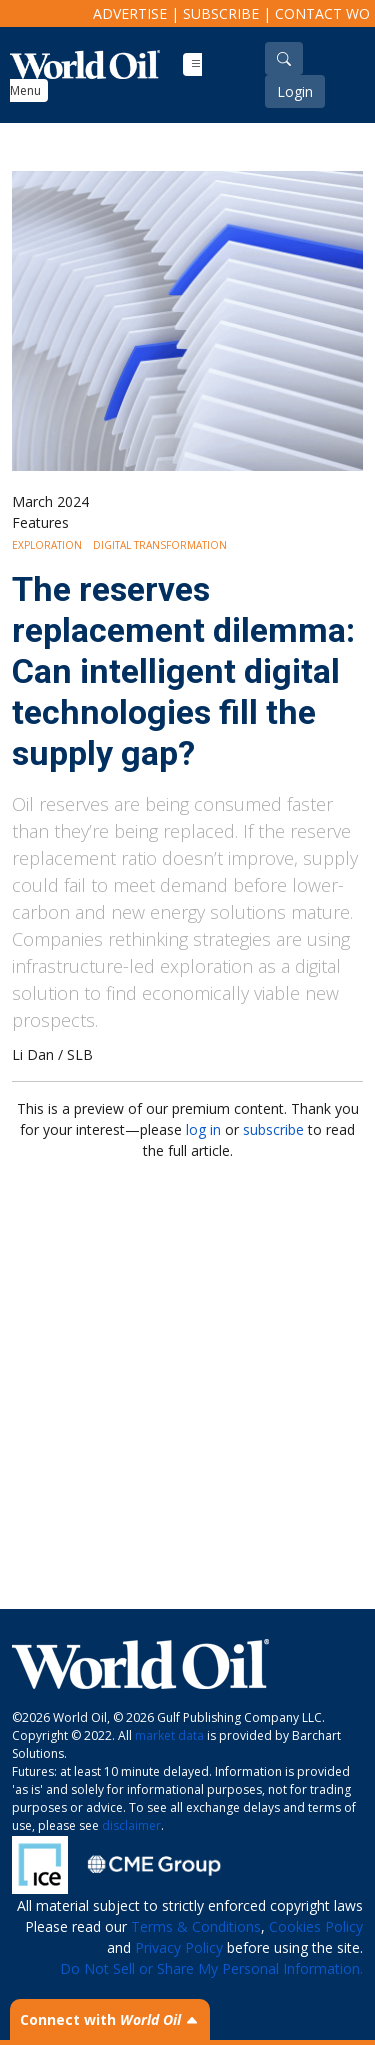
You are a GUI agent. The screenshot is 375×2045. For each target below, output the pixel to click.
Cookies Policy (316, 1926)
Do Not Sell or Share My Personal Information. (211, 1968)
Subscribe (221, 13)
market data (169, 1735)
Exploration (47, 545)
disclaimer (131, 1825)
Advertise (130, 13)
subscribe (273, 1129)
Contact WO (322, 13)
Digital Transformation (160, 545)
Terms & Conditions (196, 1926)
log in (203, 1129)
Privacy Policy (179, 1947)
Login (295, 91)
